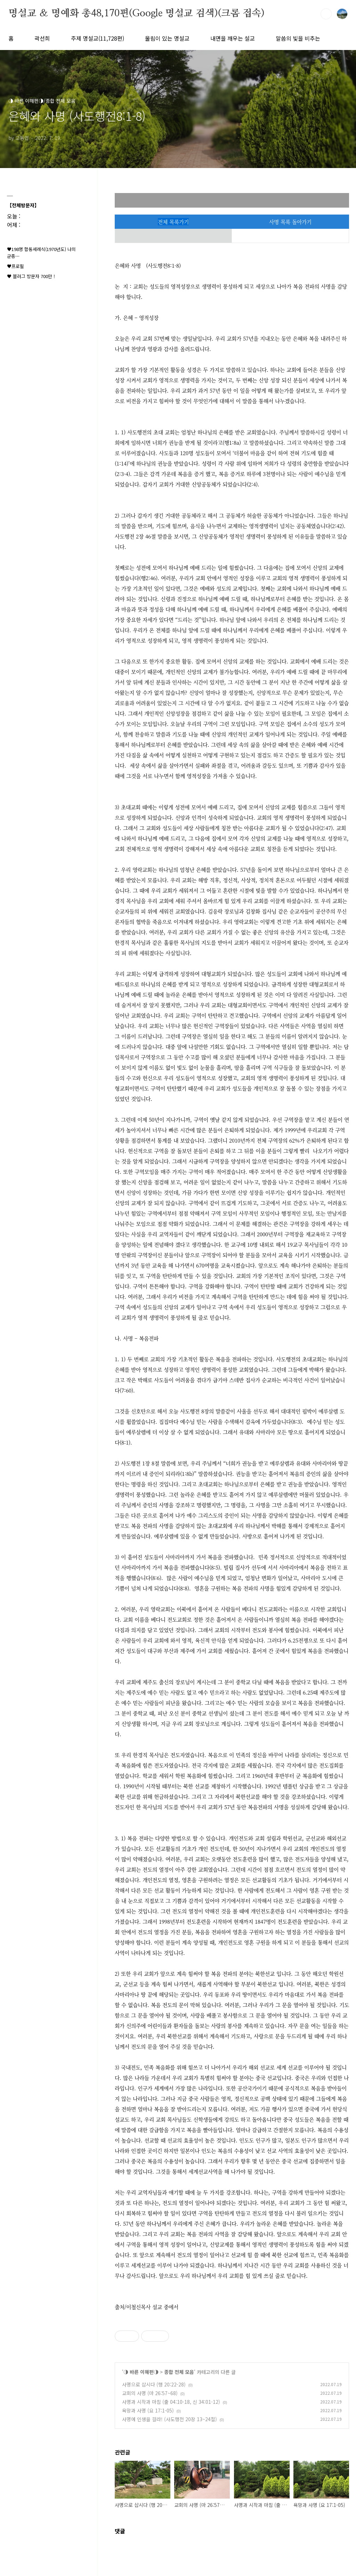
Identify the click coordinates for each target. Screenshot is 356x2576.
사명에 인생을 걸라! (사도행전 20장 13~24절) (169, 2419)
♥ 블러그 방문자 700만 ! (31, 276)
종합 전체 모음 (179, 2371)
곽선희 (42, 38)
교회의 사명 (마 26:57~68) (150, 2393)
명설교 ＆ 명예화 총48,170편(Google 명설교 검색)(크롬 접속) (136, 13)
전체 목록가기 (173, 221)
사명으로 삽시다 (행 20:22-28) (154, 2384)
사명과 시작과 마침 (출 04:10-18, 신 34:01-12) (171, 2401)
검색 (326, 14)
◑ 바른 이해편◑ (141, 2371)
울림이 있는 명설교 (167, 38)
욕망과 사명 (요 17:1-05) (148, 2410)
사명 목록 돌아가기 (290, 221)
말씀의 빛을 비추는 (298, 38)
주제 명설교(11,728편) (97, 38)
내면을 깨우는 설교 (232, 38)
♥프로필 (15, 266)
